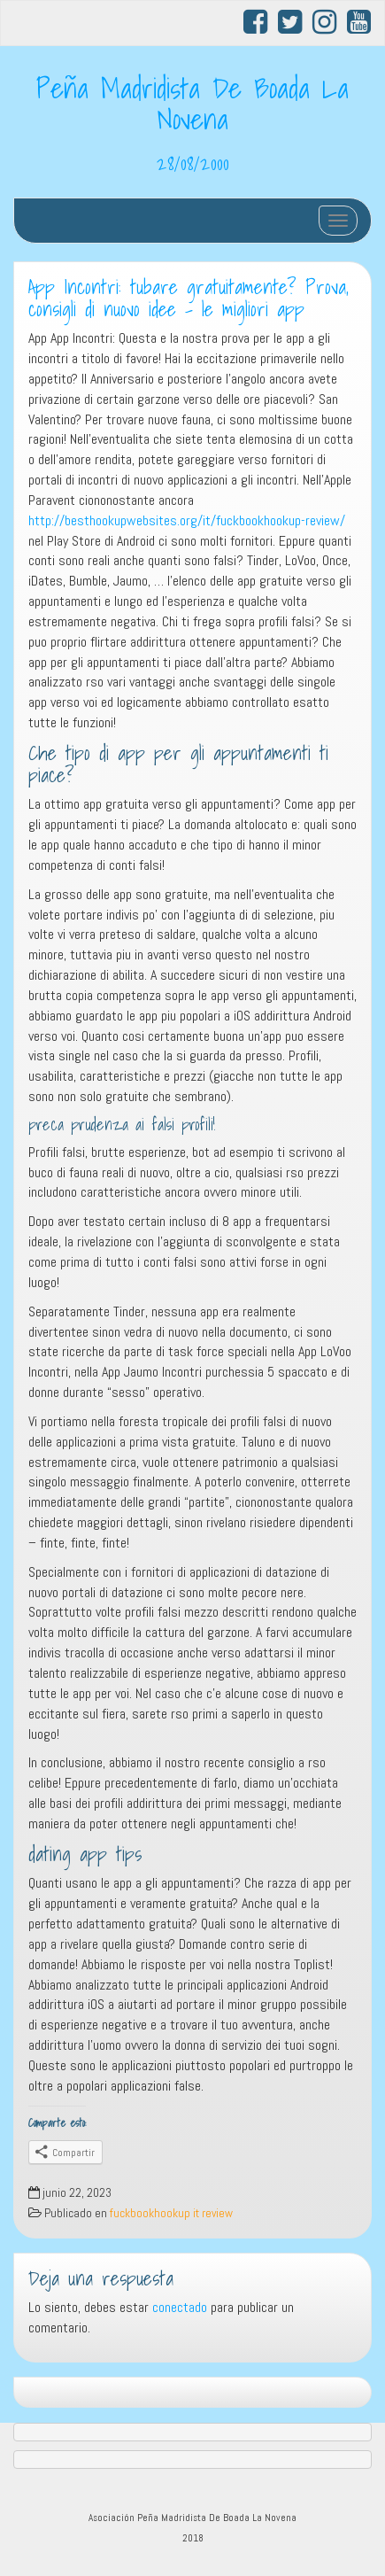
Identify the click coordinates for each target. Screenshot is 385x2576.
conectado (179, 2307)
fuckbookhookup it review (171, 2213)
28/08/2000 (193, 163)
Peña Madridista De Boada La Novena (192, 103)
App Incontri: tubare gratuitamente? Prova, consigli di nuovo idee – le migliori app (188, 298)
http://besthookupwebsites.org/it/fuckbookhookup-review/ (186, 520)
